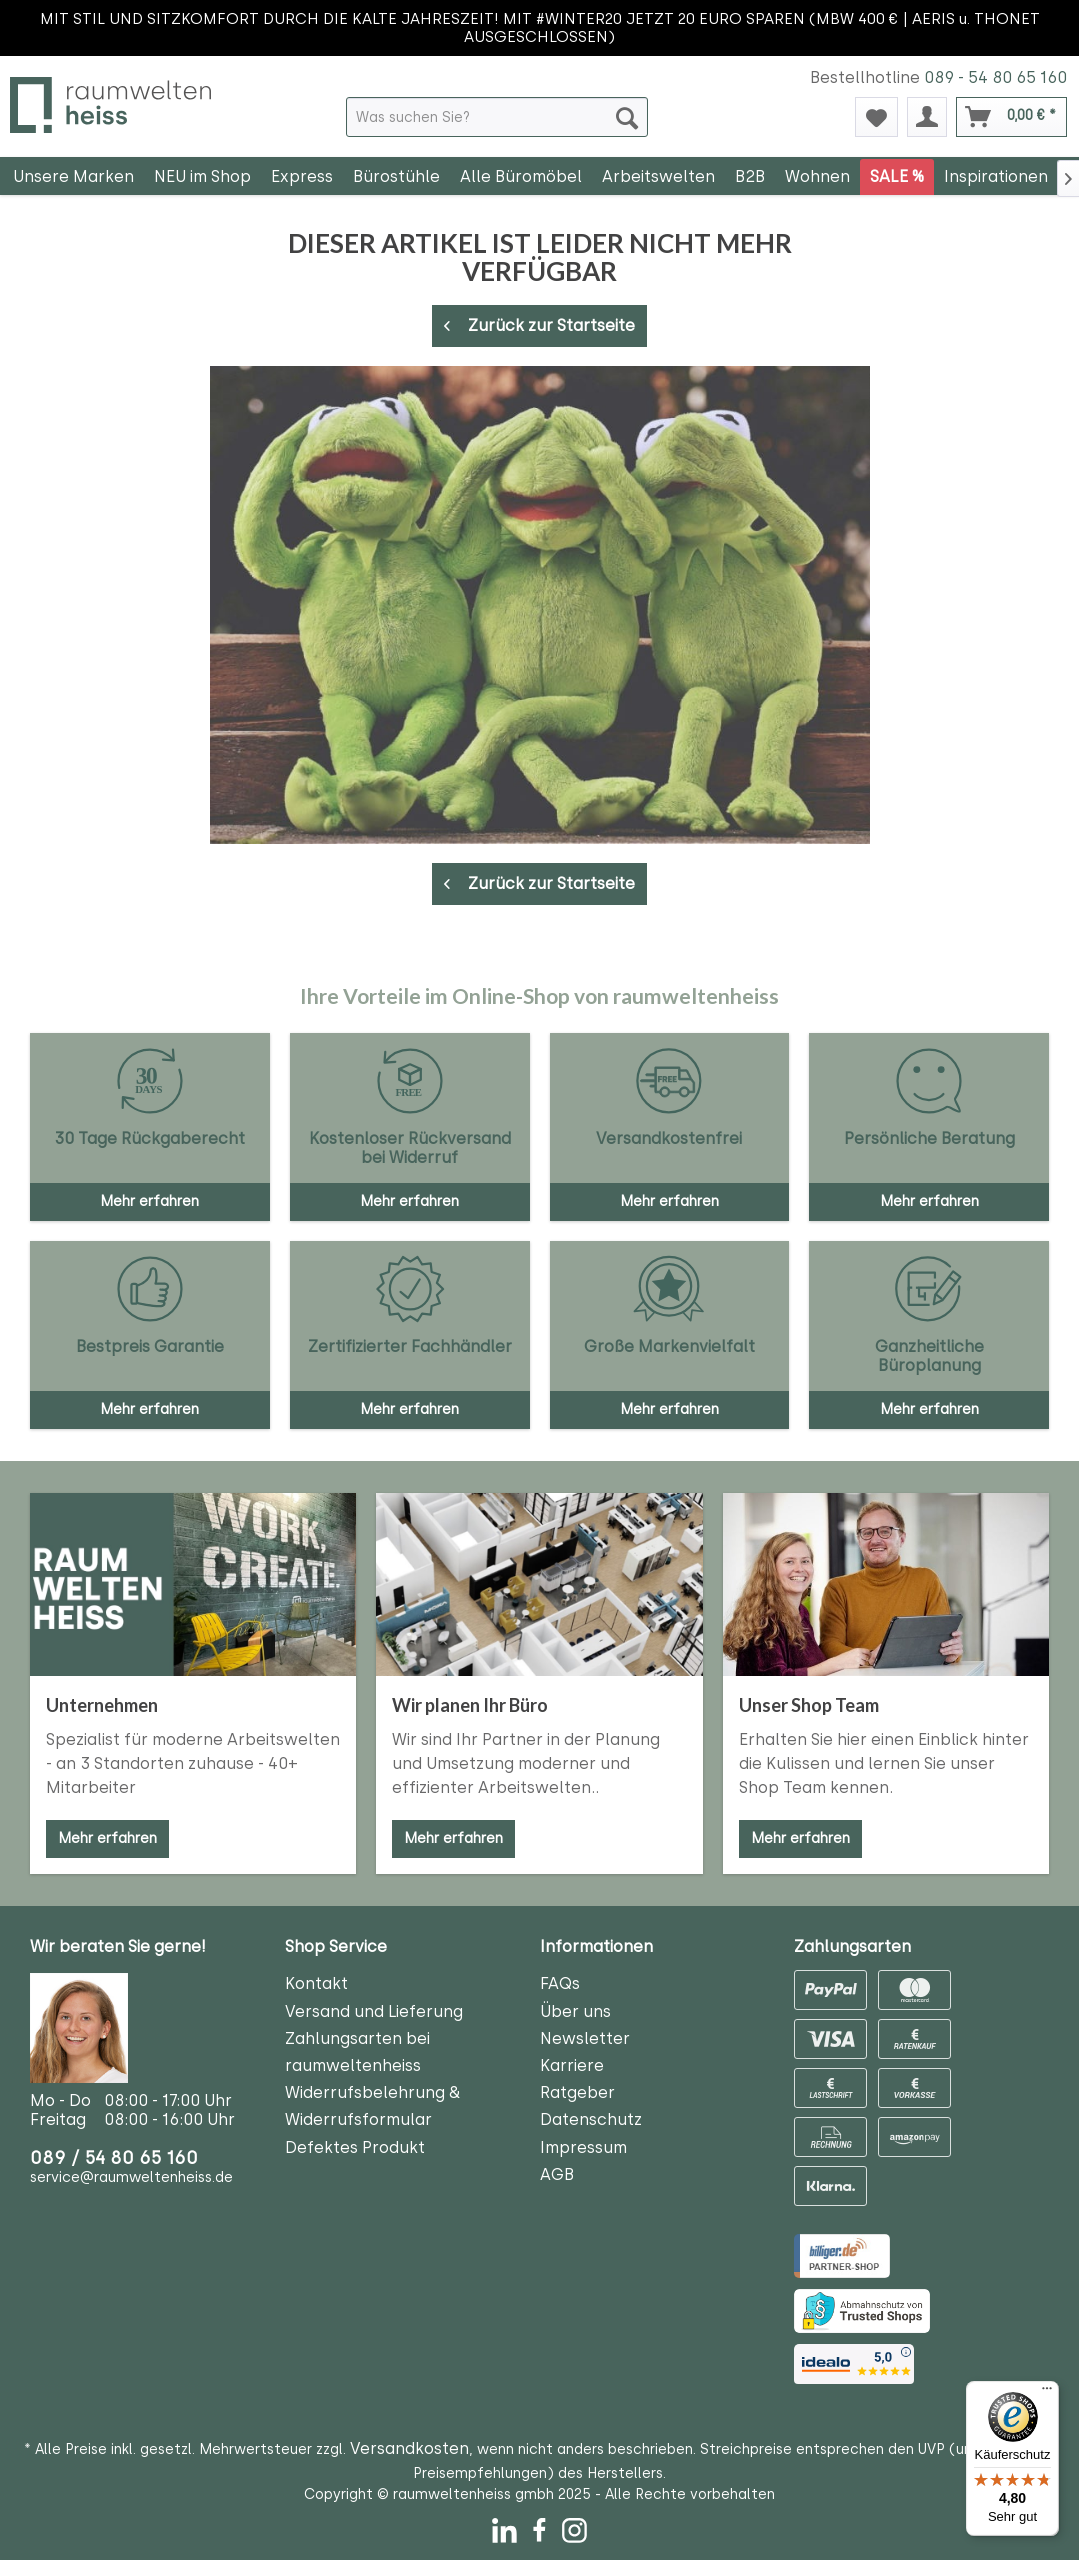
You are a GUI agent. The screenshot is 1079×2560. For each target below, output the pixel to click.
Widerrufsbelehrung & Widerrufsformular (372, 2106)
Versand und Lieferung (374, 2011)
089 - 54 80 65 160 (995, 77)
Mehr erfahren (107, 1838)
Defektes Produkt (355, 2147)
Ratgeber (577, 2092)
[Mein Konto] (927, 117)
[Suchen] (627, 117)
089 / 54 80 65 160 (114, 2157)
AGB (557, 2174)
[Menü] (1047, 2393)
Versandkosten (409, 2448)
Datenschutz (591, 2119)
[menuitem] (497, 117)
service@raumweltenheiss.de (131, 2177)
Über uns (575, 2011)
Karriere (572, 2065)
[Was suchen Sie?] (497, 117)
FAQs (560, 1983)
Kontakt (316, 1983)
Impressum (583, 2147)
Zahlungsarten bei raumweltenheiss (357, 2052)
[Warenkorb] (1011, 117)
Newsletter (585, 2038)
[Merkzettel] (876, 117)
